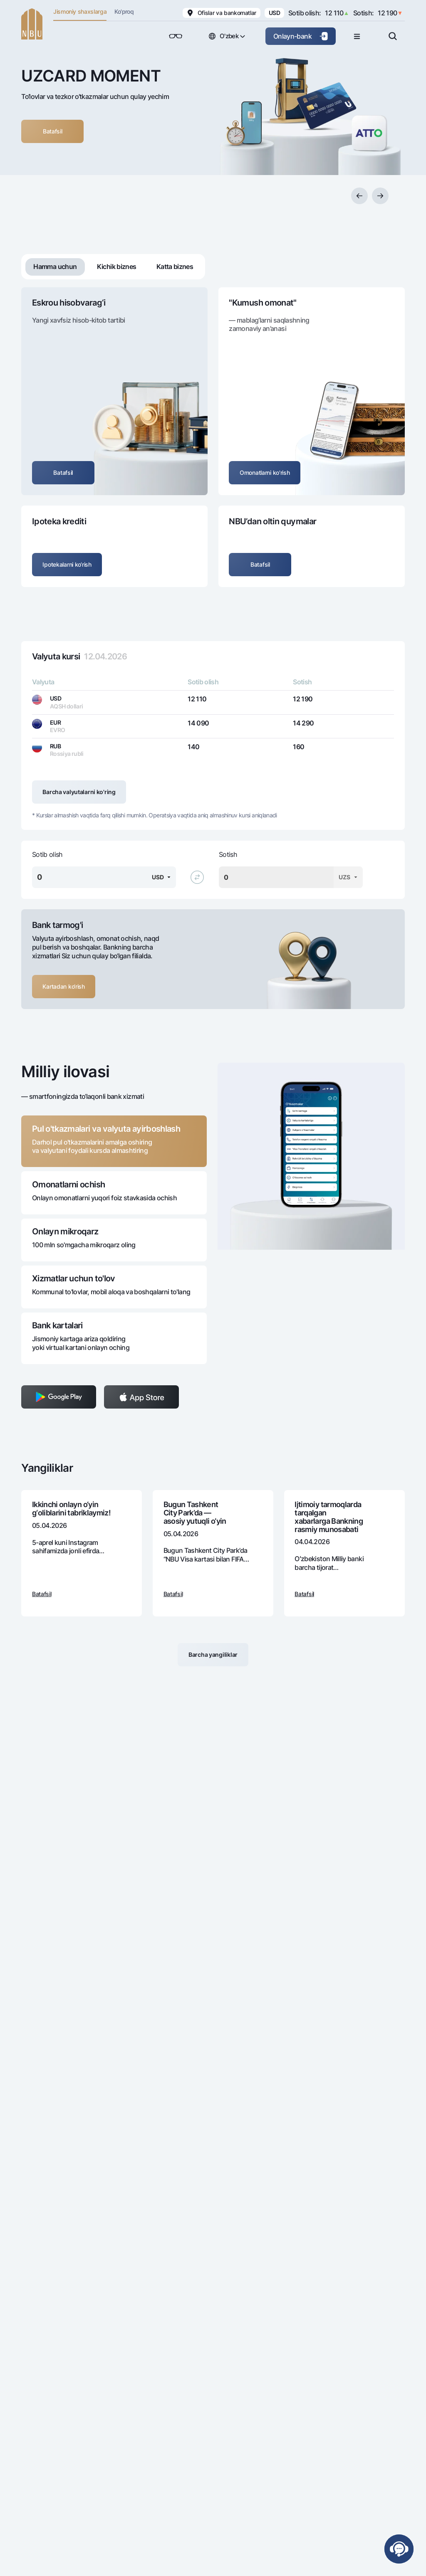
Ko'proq (124, 11)
